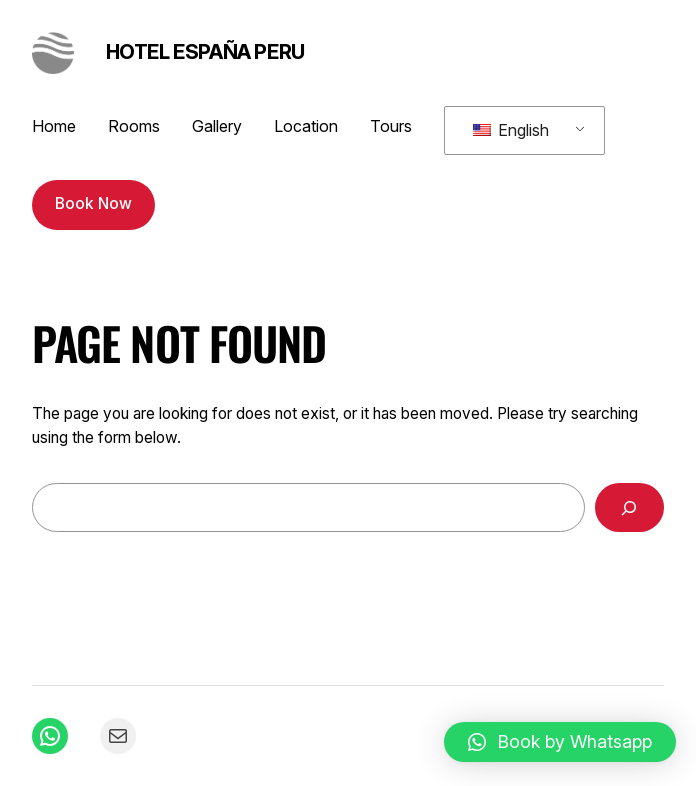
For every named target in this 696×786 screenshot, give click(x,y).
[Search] (630, 507)
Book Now (93, 203)
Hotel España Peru (205, 52)
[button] (560, 742)
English (511, 130)
